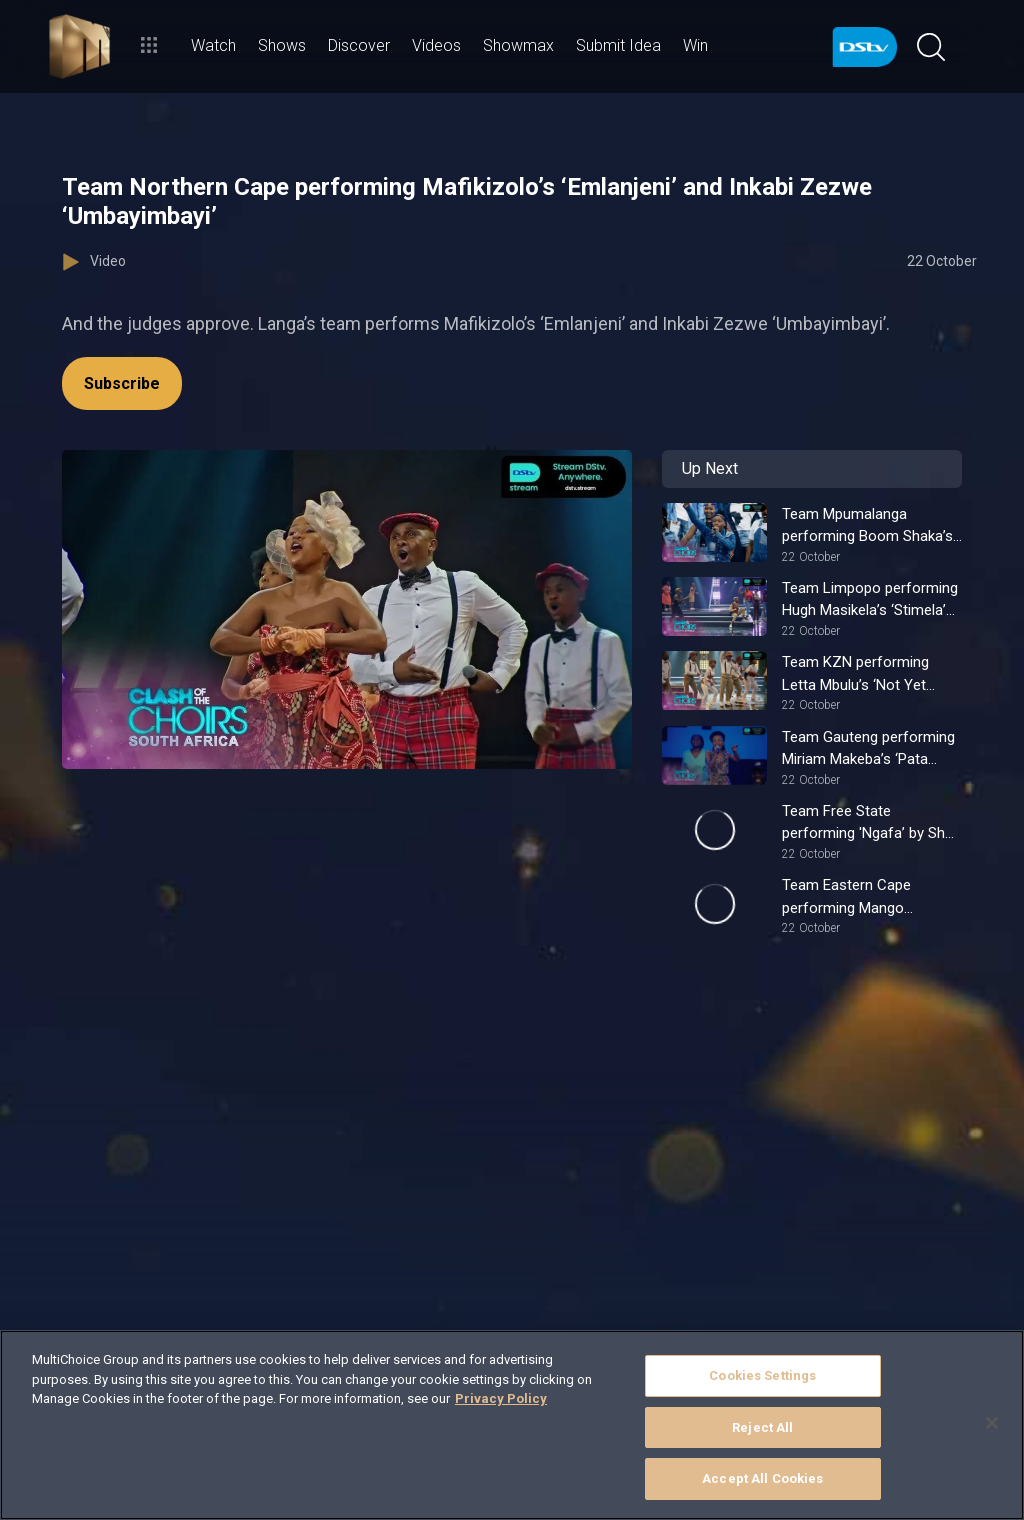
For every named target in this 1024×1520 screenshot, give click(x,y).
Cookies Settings (762, 1375)
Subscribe (122, 383)
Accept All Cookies (762, 1478)
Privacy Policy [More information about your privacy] (501, 1398)
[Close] (992, 1423)
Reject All (762, 1427)
